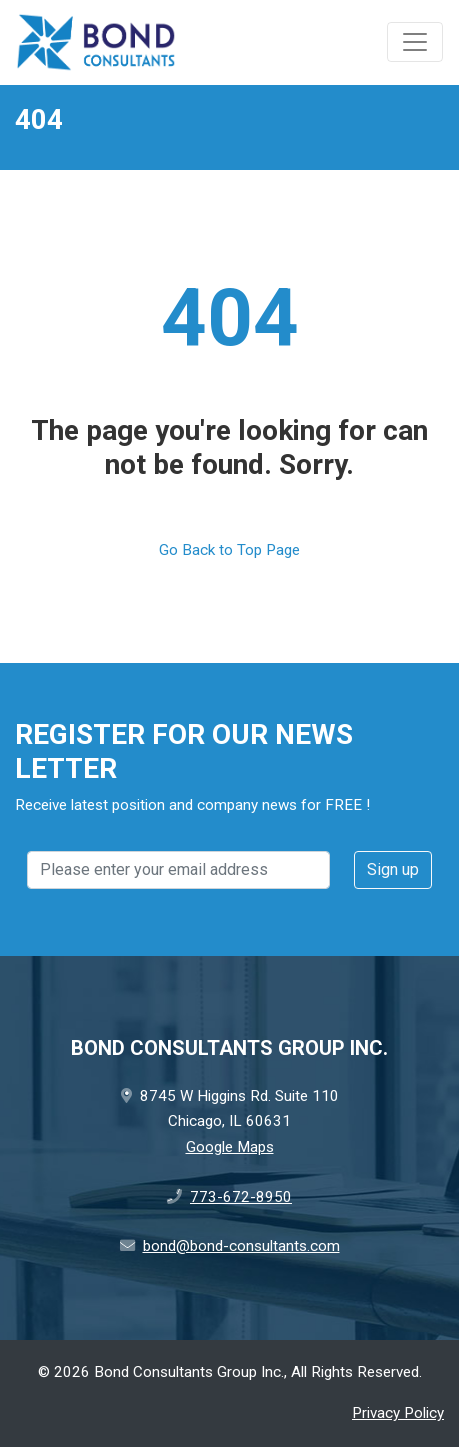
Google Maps (230, 1147)
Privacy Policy (398, 1413)
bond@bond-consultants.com (241, 1246)
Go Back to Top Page (229, 550)
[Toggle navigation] (415, 42)
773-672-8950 (241, 1197)
